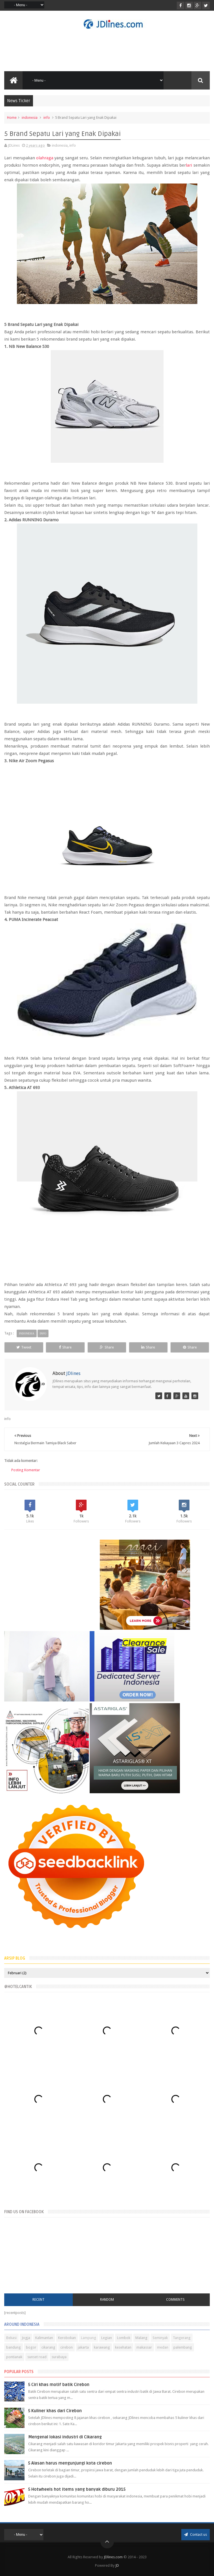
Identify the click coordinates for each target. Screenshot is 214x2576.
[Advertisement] (107, 50)
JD (117, 2565)
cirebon (66, 2347)
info (46, 117)
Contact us (195, 2534)
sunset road (37, 2357)
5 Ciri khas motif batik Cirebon (58, 2384)
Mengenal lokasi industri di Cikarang (65, 2436)
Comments (175, 2300)
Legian (106, 2338)
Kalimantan (44, 2338)
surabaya (59, 2357)
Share (65, 1347)
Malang (141, 2338)
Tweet (23, 1347)
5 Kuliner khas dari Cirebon (55, 2410)
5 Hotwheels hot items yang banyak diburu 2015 (76, 2489)
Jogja (26, 2338)
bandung (13, 2347)
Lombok (123, 2338)
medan (162, 2347)
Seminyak (160, 2338)
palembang (182, 2347)
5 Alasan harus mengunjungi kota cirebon (70, 2463)
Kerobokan (67, 2338)
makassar (144, 2347)
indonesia (29, 117)
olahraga (44, 157)
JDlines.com (113, 2557)
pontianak (14, 2357)
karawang (102, 2347)
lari (189, 165)
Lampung (88, 2338)
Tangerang (182, 2338)
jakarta (83, 2347)
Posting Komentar (25, 1470)
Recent (38, 2300)
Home (12, 117)
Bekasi (11, 2338)
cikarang (48, 2347)
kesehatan (123, 2347)
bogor (31, 2347)
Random (107, 2300)
